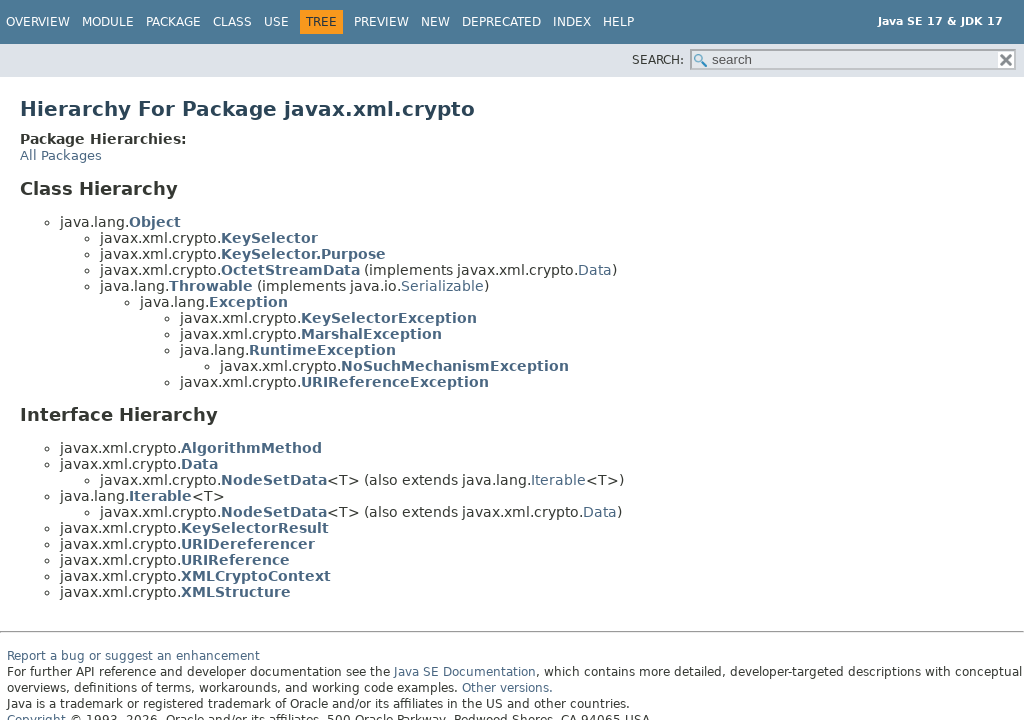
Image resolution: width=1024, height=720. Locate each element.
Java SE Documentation (465, 672)
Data (595, 270)
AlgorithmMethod (251, 448)
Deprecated (501, 22)
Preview (381, 22)
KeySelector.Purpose (303, 254)
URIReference (235, 560)
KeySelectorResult (255, 528)
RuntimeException (322, 350)
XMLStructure (236, 592)
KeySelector (269, 238)
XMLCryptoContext (256, 576)
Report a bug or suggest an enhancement (133, 656)
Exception (248, 302)
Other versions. (507, 688)
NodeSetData (274, 480)
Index (572, 22)
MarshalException (371, 334)
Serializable (442, 286)
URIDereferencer (248, 544)
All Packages (61, 155)
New (435, 22)
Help (618, 22)
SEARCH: (658, 60)
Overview (38, 22)
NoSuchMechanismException (455, 366)
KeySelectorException (389, 318)
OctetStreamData (290, 270)
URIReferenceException (395, 382)
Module (108, 22)
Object (155, 222)
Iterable (558, 480)
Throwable (211, 286)
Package (173, 22)
